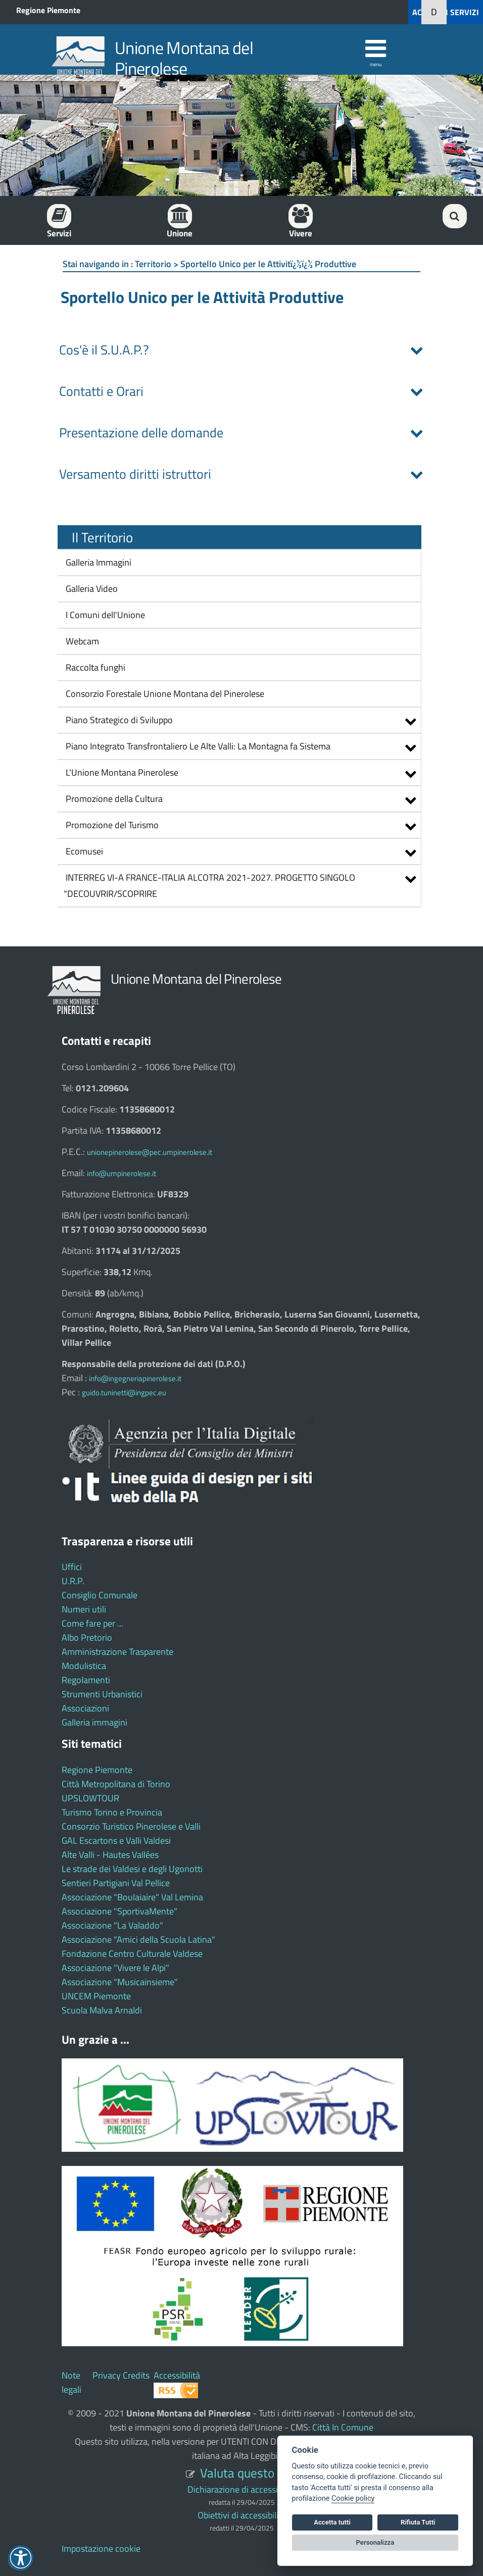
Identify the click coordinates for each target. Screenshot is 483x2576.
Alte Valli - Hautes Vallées (110, 1854)
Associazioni (85, 1708)
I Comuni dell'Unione (104, 615)
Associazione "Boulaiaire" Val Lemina (132, 1897)
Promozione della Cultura (114, 798)
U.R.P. (73, 1581)
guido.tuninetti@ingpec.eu (124, 1392)
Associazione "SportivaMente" (119, 1911)
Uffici (72, 1567)
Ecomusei (84, 851)
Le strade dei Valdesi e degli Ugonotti (132, 1869)
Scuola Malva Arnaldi (102, 2010)
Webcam (81, 641)
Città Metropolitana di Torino (116, 1784)
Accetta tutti (332, 2522)
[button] (396, 12)
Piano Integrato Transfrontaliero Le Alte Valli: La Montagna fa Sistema (198, 746)
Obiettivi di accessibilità (242, 2515)
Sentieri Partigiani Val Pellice (116, 1883)
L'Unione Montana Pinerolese (122, 772)
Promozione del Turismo (112, 825)
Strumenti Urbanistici (102, 1694)
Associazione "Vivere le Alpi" (115, 1968)
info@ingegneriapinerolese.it (135, 1378)
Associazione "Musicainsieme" (120, 1982)
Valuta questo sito (248, 2473)
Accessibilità (177, 2375)
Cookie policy (352, 2498)
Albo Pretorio (87, 1637)
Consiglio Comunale (99, 1595)
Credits (136, 2375)
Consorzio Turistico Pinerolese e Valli (131, 1826)
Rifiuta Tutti (418, 2522)
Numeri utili (84, 1609)
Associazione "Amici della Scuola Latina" (138, 1939)
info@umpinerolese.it (121, 1173)
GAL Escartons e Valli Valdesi (116, 1840)
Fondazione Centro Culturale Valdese (132, 1953)
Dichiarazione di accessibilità (241, 2489)
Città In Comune (342, 2427)
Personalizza (375, 2542)
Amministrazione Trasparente (117, 1651)
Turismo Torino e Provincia (112, 1812)
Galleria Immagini (97, 562)
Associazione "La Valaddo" (112, 1925)
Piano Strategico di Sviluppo (119, 720)
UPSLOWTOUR (90, 1798)
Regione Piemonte (48, 10)
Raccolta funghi (94, 667)
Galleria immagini (94, 1722)
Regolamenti (86, 1680)
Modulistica (84, 1666)
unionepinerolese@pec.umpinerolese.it (149, 1152)
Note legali (71, 2382)
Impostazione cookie (101, 2548)
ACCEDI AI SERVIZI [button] (445, 12)
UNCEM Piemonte (96, 1996)
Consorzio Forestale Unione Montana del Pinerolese (164, 693)
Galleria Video (91, 588)
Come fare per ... (92, 1623)
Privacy (106, 2375)
